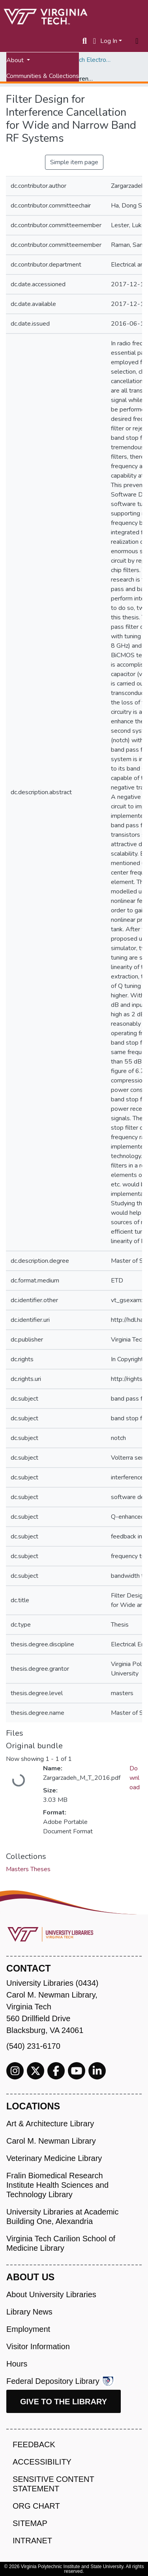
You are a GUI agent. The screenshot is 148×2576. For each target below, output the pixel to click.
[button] (94, 41)
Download (134, 1778)
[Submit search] (85, 41)
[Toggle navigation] (137, 41)
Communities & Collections (42, 76)
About (15, 60)
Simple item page (74, 162)
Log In (108, 41)
